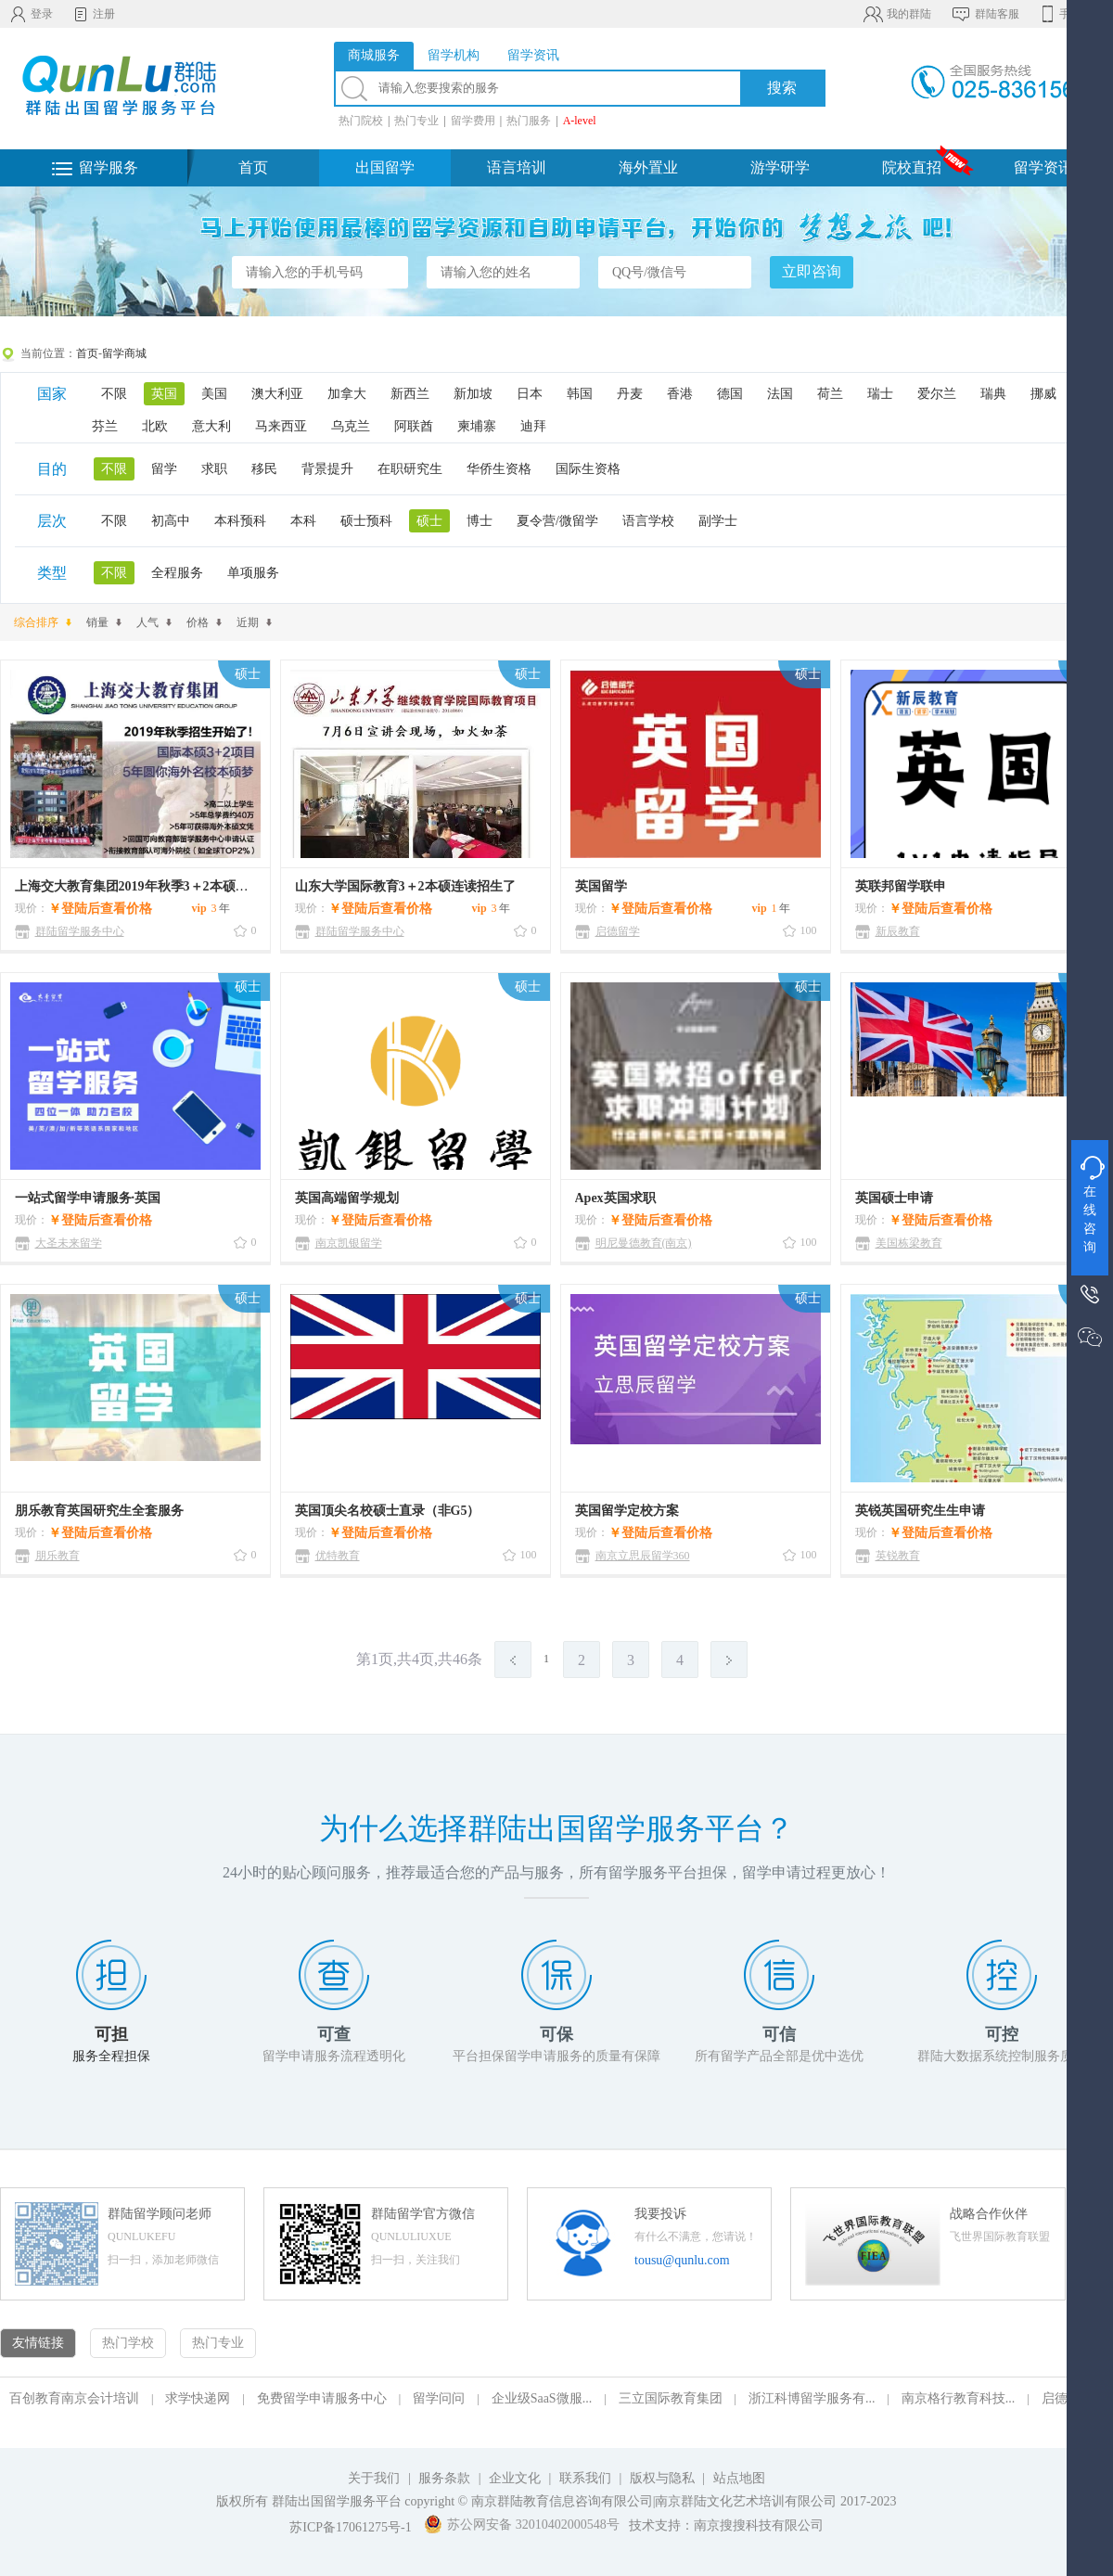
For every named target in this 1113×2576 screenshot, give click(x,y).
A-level (579, 120)
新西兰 (409, 394)
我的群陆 (896, 14)
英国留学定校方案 (627, 1511)
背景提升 (327, 469)
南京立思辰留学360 (642, 1555)
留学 (164, 469)
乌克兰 (350, 426)
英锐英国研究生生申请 (920, 1511)
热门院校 (361, 120)
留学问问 (439, 2398)
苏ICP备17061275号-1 (350, 2527)
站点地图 (739, 2478)
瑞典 (993, 394)
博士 (480, 521)
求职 (214, 469)
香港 (680, 394)
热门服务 (528, 120)
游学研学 (780, 167)
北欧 (155, 426)
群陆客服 (984, 14)
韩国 (580, 394)
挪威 (1043, 394)
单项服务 (253, 573)
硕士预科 (366, 521)
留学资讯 (1043, 167)
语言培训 (516, 167)
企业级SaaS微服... (542, 2398)
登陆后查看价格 (106, 909)
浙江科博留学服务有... (812, 2398)
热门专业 (416, 120)
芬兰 (105, 426)
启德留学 (617, 931)
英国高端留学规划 (347, 1198)
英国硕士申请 (894, 1198)
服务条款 (444, 2478)
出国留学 (385, 167)
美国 (214, 394)
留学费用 (473, 120)
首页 (253, 167)
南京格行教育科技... (959, 2398)
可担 (111, 2034)
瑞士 (880, 394)
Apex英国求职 (615, 1198)
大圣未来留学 (68, 1243)
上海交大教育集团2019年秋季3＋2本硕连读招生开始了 (170, 886)
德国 (730, 394)
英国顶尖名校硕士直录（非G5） (387, 1511)
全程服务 (177, 573)
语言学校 (648, 521)
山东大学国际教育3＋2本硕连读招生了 (405, 886)
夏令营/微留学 (557, 521)
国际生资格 (588, 469)
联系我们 (587, 2478)
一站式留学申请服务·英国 (88, 1198)
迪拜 (533, 426)
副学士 (717, 521)
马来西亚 (281, 426)
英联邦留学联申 (900, 886)
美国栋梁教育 (909, 1243)
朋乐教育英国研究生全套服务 (99, 1511)
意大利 (211, 426)
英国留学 (601, 886)
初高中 (170, 521)
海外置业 (648, 167)
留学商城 (124, 353)
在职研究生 (409, 469)
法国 (780, 394)
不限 (114, 394)
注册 (93, 14)
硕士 (429, 521)
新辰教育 (898, 931)
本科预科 (240, 521)
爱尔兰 (936, 394)
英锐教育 (898, 1555)
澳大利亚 (277, 394)
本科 (303, 521)
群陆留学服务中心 (79, 931)
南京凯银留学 (348, 1243)
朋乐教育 (57, 1555)
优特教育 (337, 1555)
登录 (31, 14)
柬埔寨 (476, 426)
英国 (164, 394)
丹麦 (630, 394)
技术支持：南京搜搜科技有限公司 (726, 2525)
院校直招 (911, 167)
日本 (530, 394)
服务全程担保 (111, 2056)
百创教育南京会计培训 (74, 2398)
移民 (264, 469)
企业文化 (515, 2478)
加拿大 (346, 394)
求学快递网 (197, 2398)
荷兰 (830, 394)
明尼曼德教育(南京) (643, 1243)
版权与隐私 (662, 2478)
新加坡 (473, 394)
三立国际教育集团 (671, 2398)
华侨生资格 (499, 469)
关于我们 (374, 2478)
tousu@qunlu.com (682, 2260)
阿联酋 (413, 426)
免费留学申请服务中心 (322, 2398)
